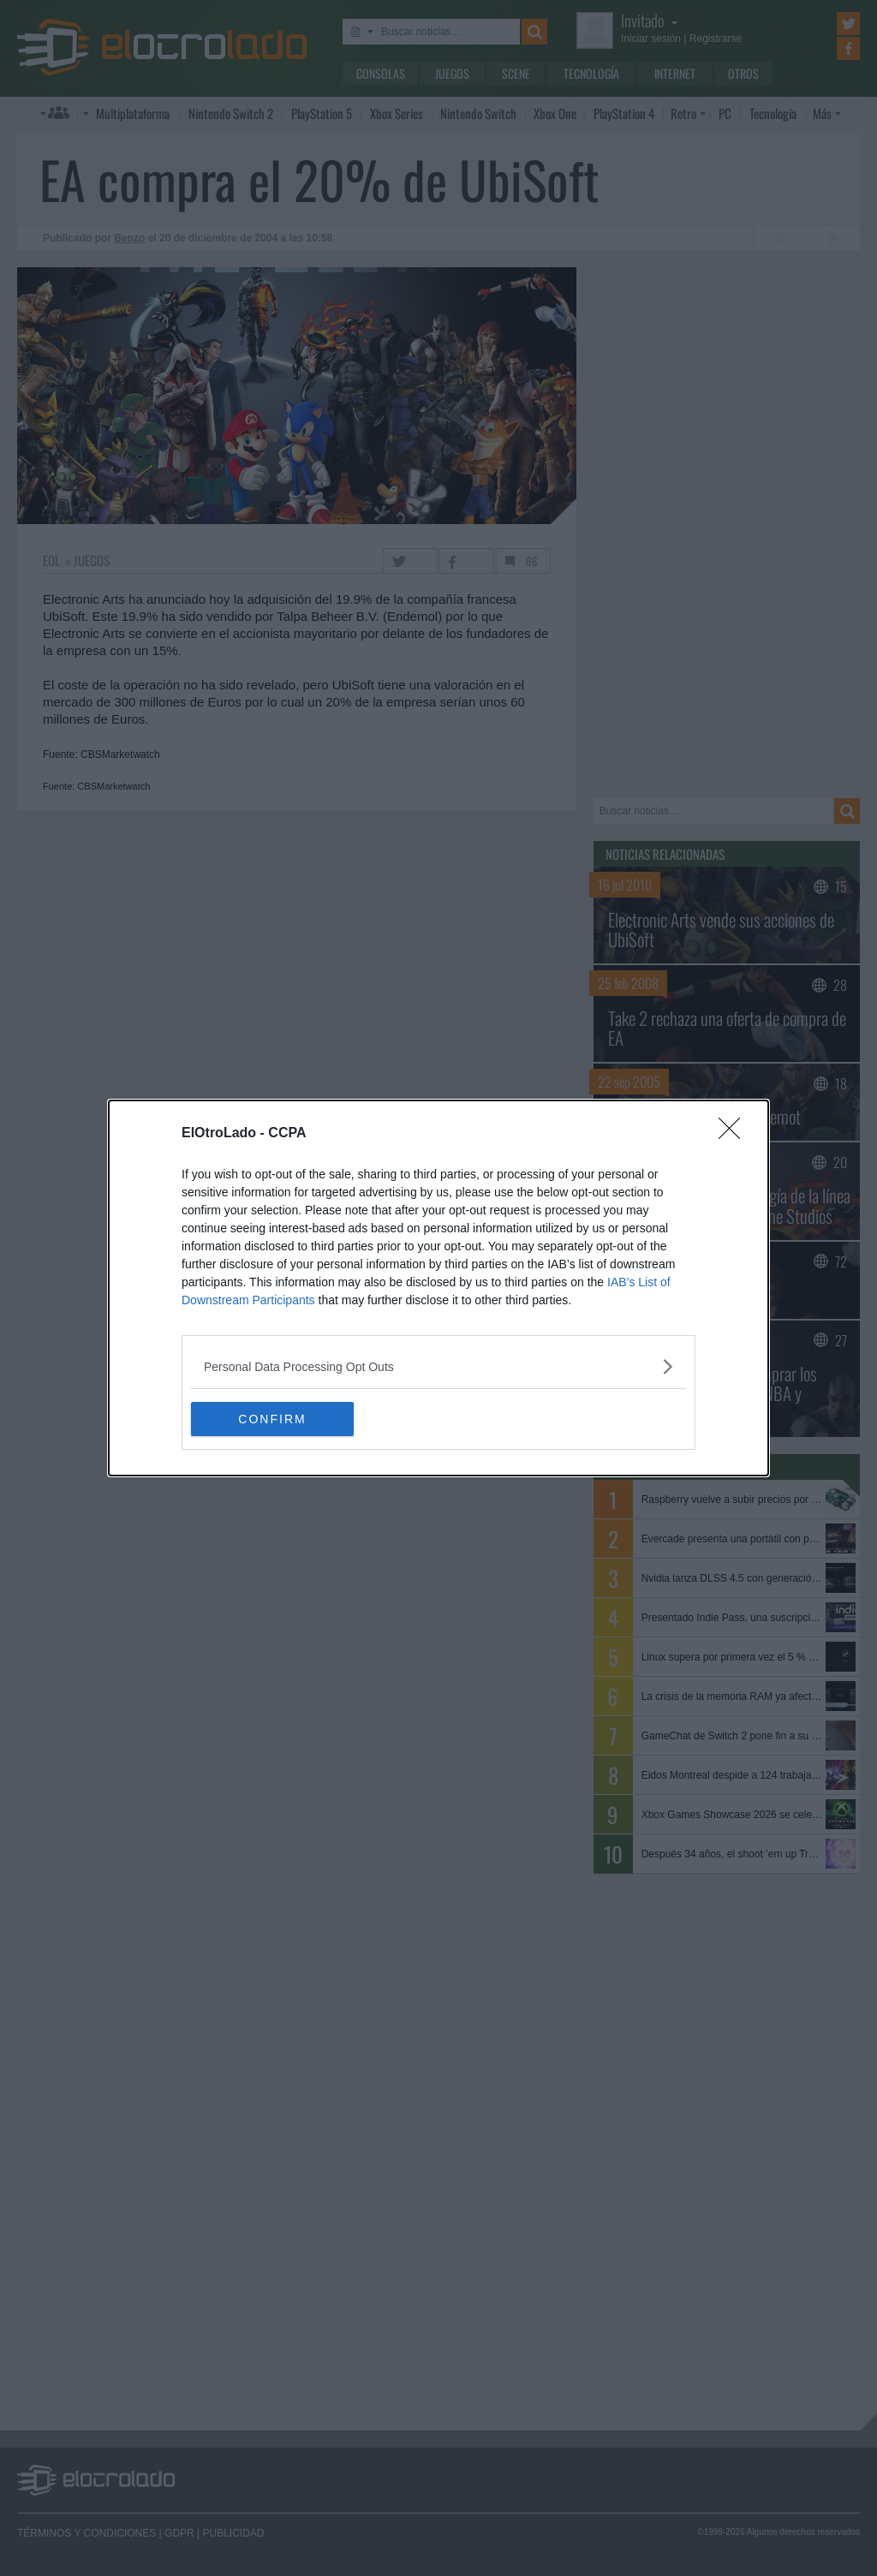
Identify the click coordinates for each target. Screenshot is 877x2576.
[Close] (735, 1134)
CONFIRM (272, 1418)
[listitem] (438, 1366)
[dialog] (438, 1288)
